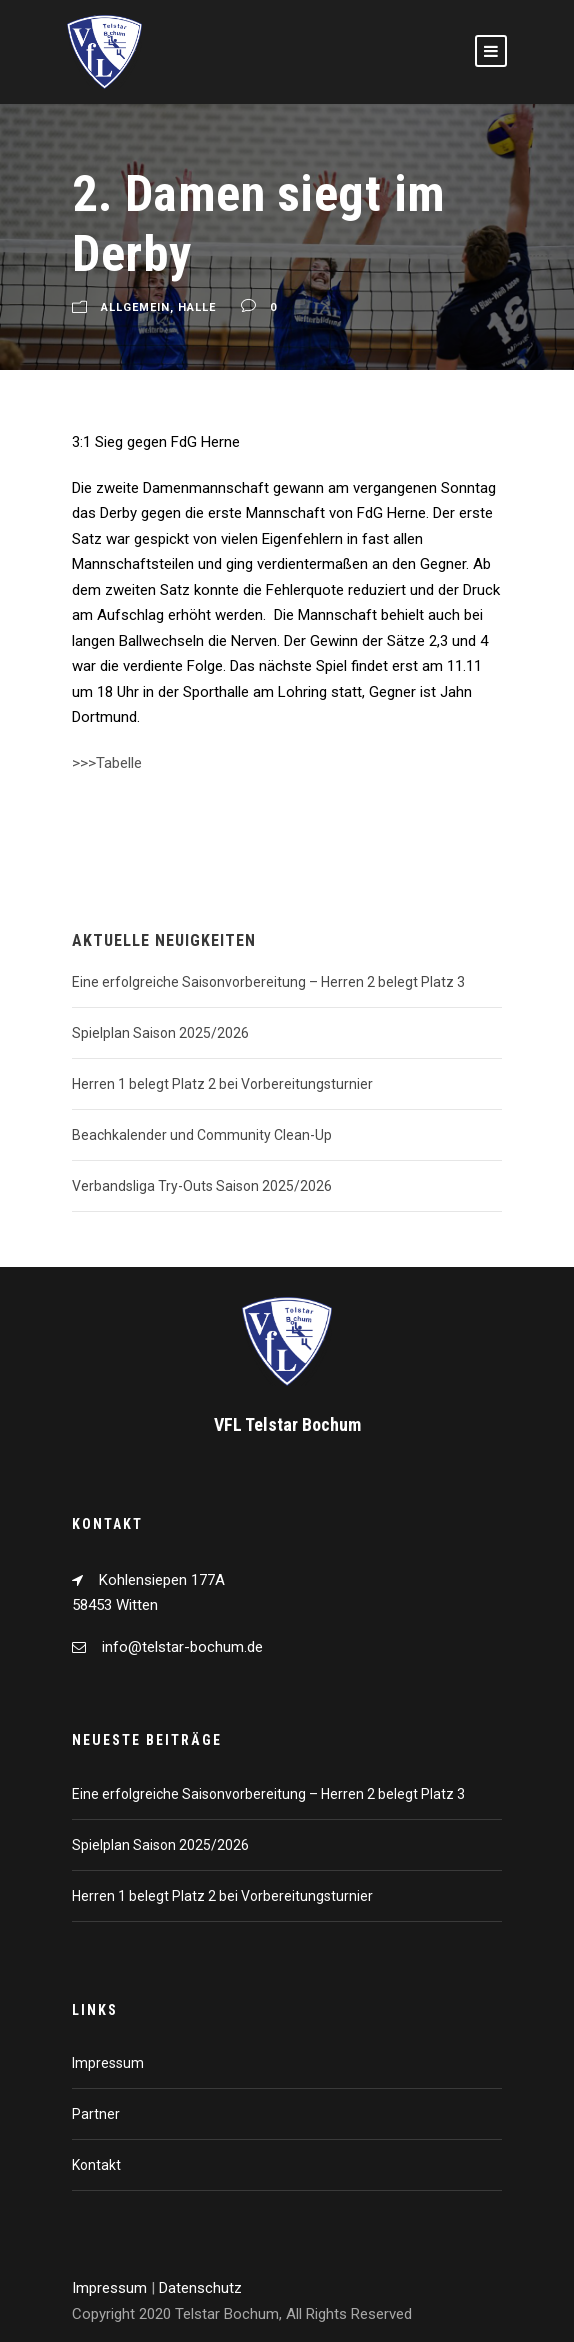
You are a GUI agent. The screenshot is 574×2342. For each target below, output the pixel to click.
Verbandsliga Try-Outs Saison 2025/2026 (202, 1186)
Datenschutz (200, 2288)
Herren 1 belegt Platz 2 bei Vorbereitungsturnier (222, 1084)
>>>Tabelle (107, 763)
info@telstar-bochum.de (182, 1647)
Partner (96, 2114)
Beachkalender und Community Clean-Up (202, 1135)
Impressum (108, 2063)
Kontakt (96, 2165)
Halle (197, 308)
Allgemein (135, 308)
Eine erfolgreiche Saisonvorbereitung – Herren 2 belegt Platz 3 (268, 982)
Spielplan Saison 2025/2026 (160, 1033)
